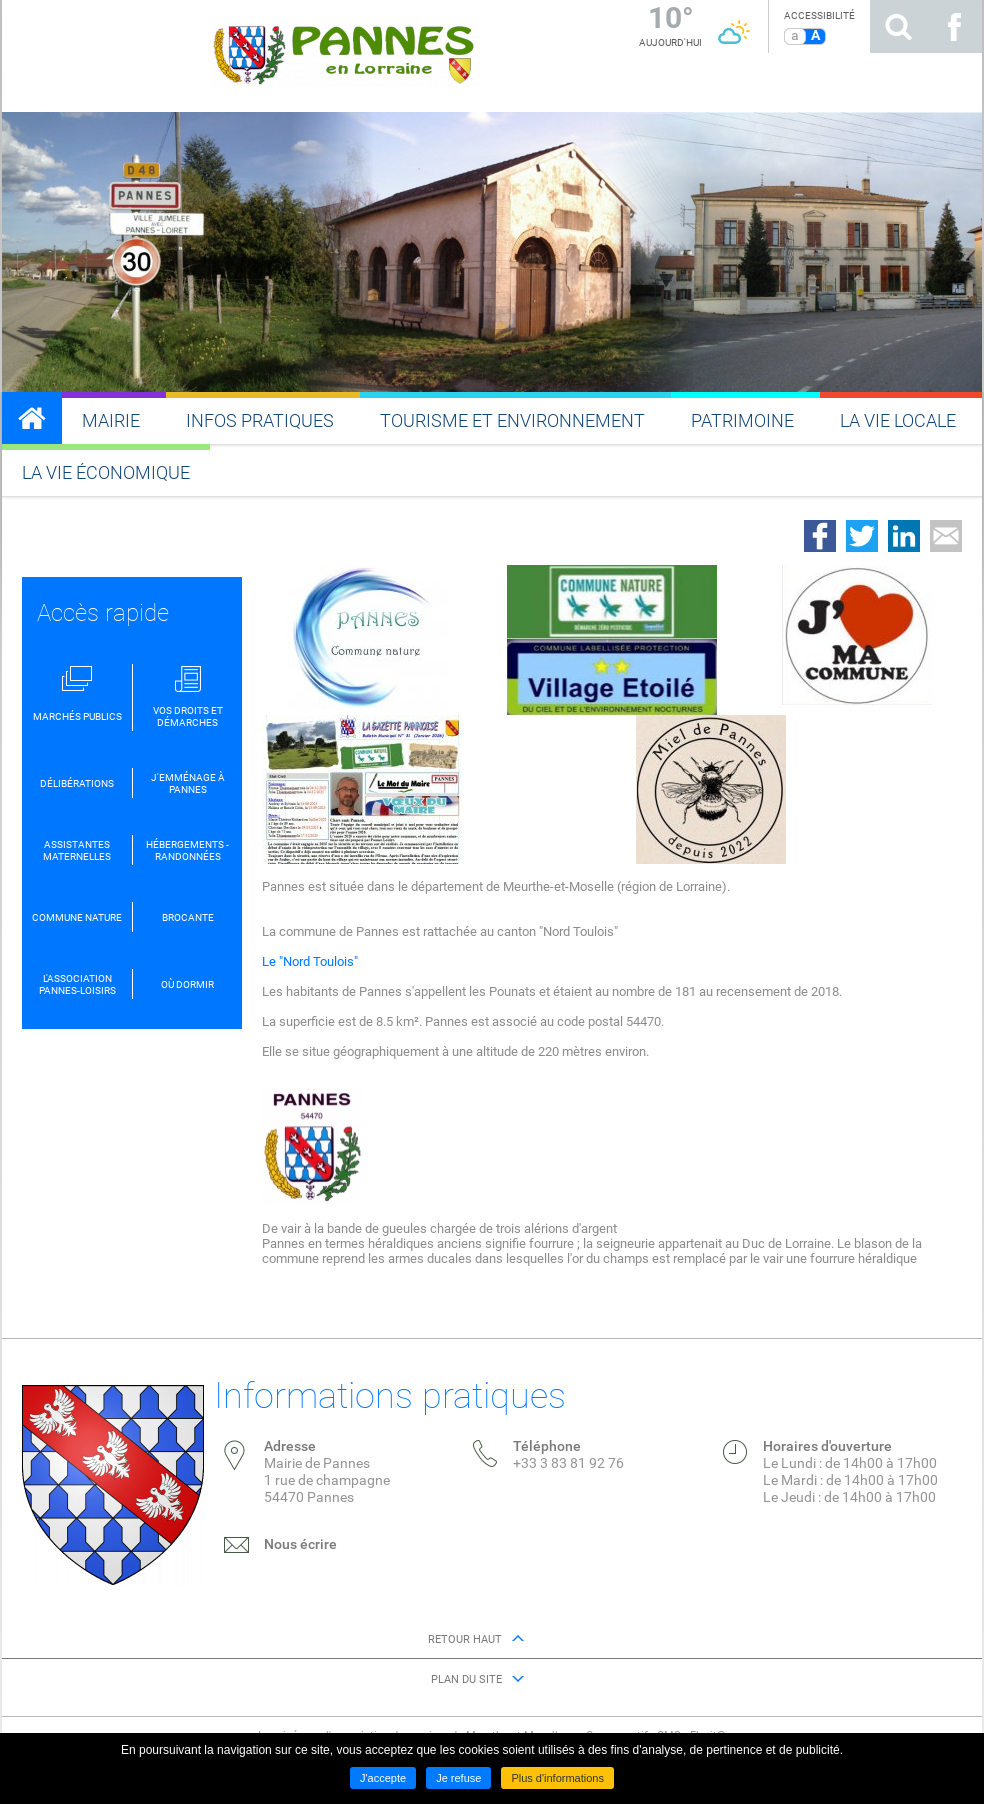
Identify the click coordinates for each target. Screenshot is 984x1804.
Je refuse (458, 1778)
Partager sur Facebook (820, 536)
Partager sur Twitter (862, 536)
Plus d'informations (557, 1778)
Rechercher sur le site (898, 26)
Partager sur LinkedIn (904, 536)
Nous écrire (300, 1544)
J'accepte (383, 1778)
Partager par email (946, 536)
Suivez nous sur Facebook (954, 26)
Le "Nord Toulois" (310, 961)
